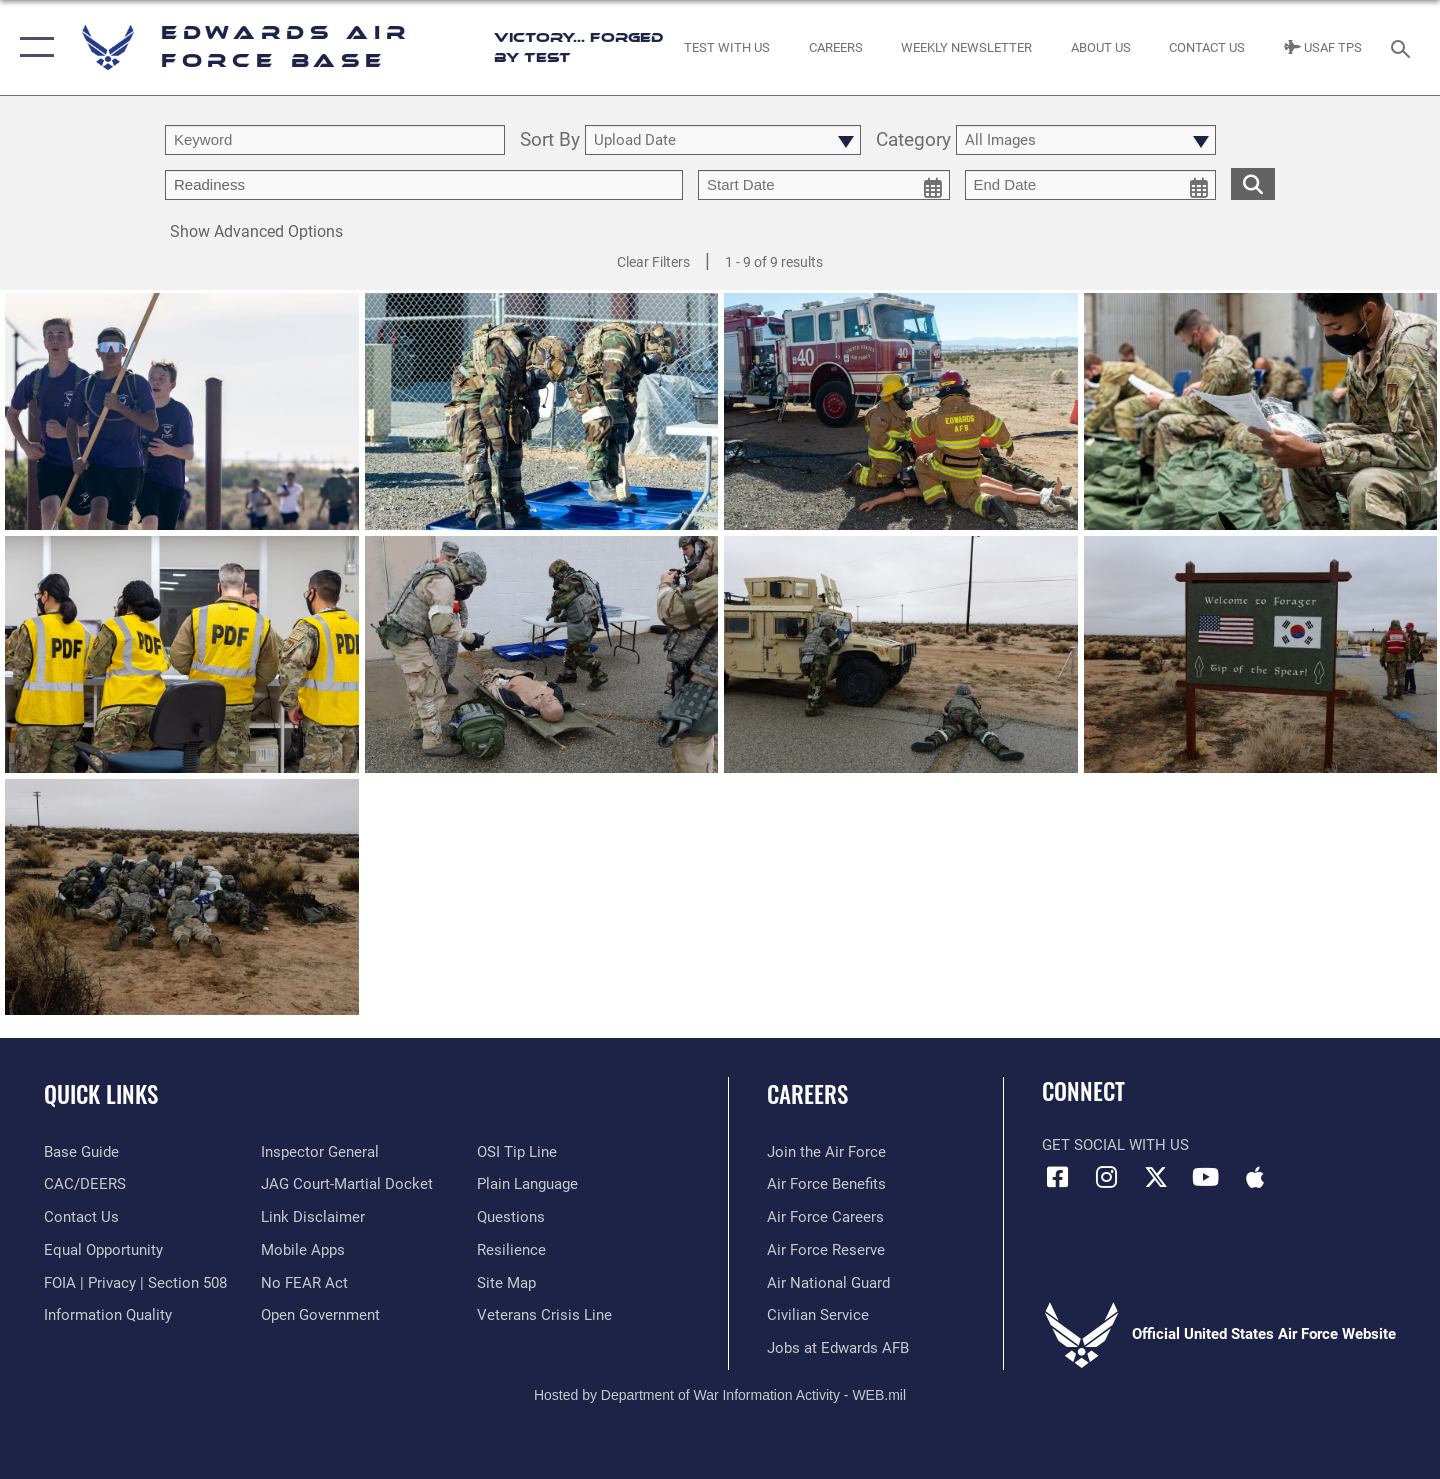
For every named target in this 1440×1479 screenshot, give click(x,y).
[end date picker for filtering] (1091, 185)
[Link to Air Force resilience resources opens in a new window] (511, 1250)
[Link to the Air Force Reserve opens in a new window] (826, 1250)
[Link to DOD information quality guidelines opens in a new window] (108, 1315)
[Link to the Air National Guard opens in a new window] (828, 1283)
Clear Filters (653, 262)
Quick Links (101, 1094)
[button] (32, 47)
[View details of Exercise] (542, 655)
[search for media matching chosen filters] (1253, 183)
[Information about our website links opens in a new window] (313, 1217)
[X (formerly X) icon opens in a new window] (1156, 1177)
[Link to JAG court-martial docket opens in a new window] (347, 1184)
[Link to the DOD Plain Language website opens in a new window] (527, 1184)
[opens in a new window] (81, 1152)
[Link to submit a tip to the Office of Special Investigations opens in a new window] (517, 1152)
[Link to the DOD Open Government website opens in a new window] (320, 1315)
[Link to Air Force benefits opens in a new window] (826, 1184)
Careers (807, 1094)
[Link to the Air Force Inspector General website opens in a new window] (320, 1152)
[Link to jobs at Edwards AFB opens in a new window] (838, 1348)
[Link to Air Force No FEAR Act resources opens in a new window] (304, 1283)
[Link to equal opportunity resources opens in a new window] (103, 1250)
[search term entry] (335, 140)
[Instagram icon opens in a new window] (1107, 1177)
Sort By (550, 140)
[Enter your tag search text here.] (424, 185)
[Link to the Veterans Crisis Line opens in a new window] (544, 1315)
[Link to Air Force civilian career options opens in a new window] (818, 1315)
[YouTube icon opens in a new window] (1205, 1177)
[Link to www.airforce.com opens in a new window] (826, 1152)
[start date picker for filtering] (824, 185)
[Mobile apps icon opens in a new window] (1255, 1177)
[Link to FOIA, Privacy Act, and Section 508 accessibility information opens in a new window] (135, 1283)
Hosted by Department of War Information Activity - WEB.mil (720, 1395)
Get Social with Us (1115, 1145)
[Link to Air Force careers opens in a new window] (825, 1217)
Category (913, 140)
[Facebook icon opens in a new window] (1057, 1177)
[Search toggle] (1403, 47)
